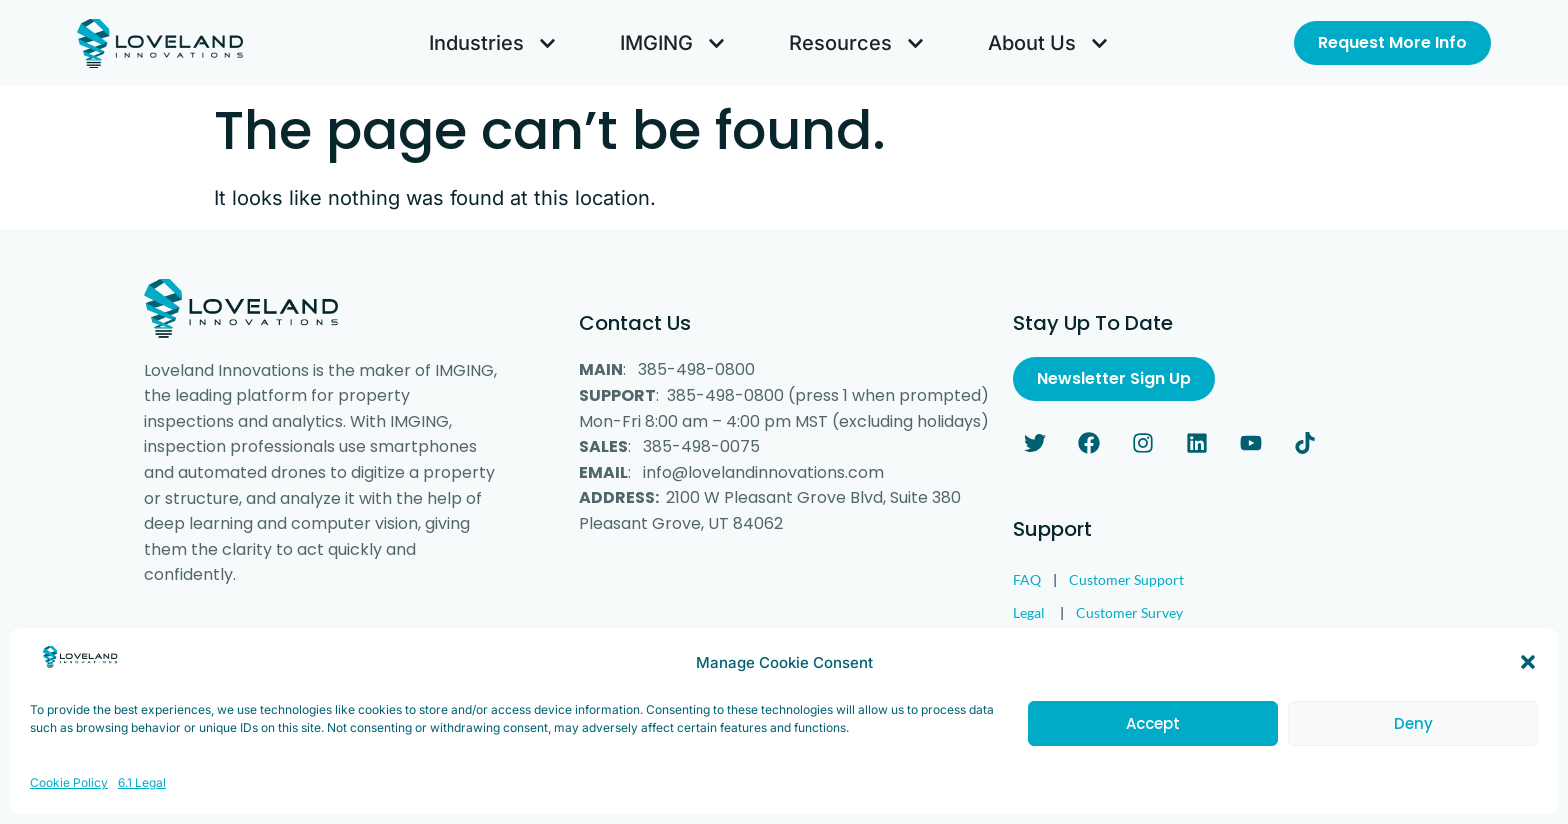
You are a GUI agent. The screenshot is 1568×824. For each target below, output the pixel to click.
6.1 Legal (142, 806)
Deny (1413, 747)
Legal (1029, 612)
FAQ (1027, 579)
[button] (1528, 686)
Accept (1153, 747)
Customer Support (1126, 579)
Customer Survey (1129, 612)
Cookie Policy (69, 806)
